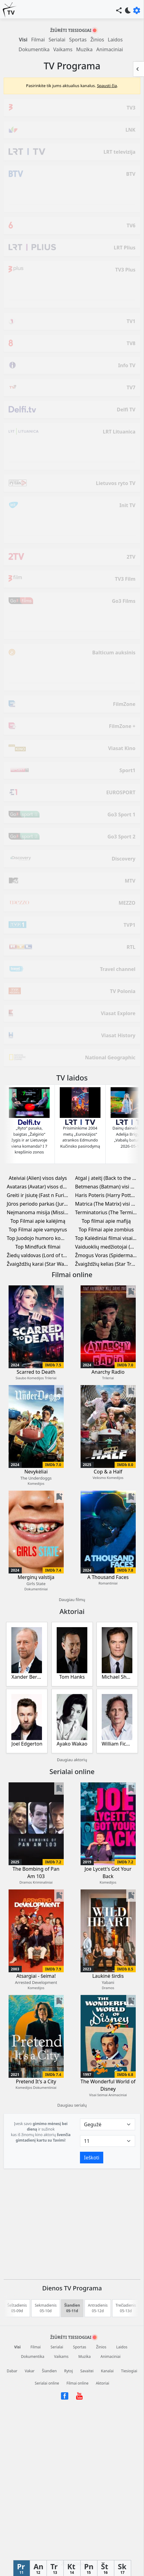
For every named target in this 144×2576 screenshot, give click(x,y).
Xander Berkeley (26, 1676)
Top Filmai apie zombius (106, 1229)
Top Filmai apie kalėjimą (37, 1221)
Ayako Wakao (72, 1743)
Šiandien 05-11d (72, 2308)
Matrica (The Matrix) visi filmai (107, 1203)
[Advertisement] (72, 193)
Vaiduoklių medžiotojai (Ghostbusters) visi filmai (107, 1246)
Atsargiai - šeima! (36, 1979)
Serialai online (47, 2383)
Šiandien (49, 2371)
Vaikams (63, 49)
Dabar (12, 2371)
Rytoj (68, 2371)
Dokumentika (34, 49)
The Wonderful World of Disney (108, 2085)
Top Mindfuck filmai (37, 1246)
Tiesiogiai (129, 2371)
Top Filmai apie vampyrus (38, 1229)
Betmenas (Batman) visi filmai (107, 1186)
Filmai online (77, 2383)
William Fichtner (117, 1743)
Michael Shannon (117, 1676)
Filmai (38, 39)
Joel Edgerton (26, 1743)
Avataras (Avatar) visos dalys (39, 1186)
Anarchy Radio (108, 1372)
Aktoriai (102, 2383)
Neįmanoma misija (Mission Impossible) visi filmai (39, 1212)
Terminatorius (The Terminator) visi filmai (107, 1212)
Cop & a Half (108, 1471)
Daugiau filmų (72, 1599)
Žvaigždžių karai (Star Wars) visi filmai (39, 1264)
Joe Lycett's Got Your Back (108, 1873)
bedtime (128, 10)
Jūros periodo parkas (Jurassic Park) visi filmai (39, 1203)
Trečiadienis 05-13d (126, 2308)
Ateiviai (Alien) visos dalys (38, 1178)
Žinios (97, 39)
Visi (23, 39)
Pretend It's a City (36, 2081)
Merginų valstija (36, 1580)
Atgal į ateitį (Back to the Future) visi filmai (107, 1178)
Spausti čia (107, 85)
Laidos (115, 39)
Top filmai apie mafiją (106, 1221)
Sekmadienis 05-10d (45, 2308)
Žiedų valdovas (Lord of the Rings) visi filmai (39, 1255)
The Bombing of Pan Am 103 (36, 1873)
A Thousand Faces (108, 1577)
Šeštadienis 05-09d (17, 2308)
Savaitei (86, 2371)
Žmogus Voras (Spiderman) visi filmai (107, 1255)
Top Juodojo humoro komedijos (39, 1238)
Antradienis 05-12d (98, 2308)
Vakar (30, 2371)
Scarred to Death (36, 1372)
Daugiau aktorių (72, 1759)
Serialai (57, 39)
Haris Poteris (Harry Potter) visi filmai (107, 1195)
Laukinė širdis (108, 1979)
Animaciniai (109, 49)
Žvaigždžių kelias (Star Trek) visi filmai (107, 1264)
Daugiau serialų (72, 2105)
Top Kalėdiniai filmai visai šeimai (107, 1238)
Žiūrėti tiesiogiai (71, 30)
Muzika (84, 49)
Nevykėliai (36, 1474)
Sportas (77, 39)
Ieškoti (91, 2157)
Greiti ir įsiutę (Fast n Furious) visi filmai (39, 1195)
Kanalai (107, 2371)
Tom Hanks (72, 1676)
